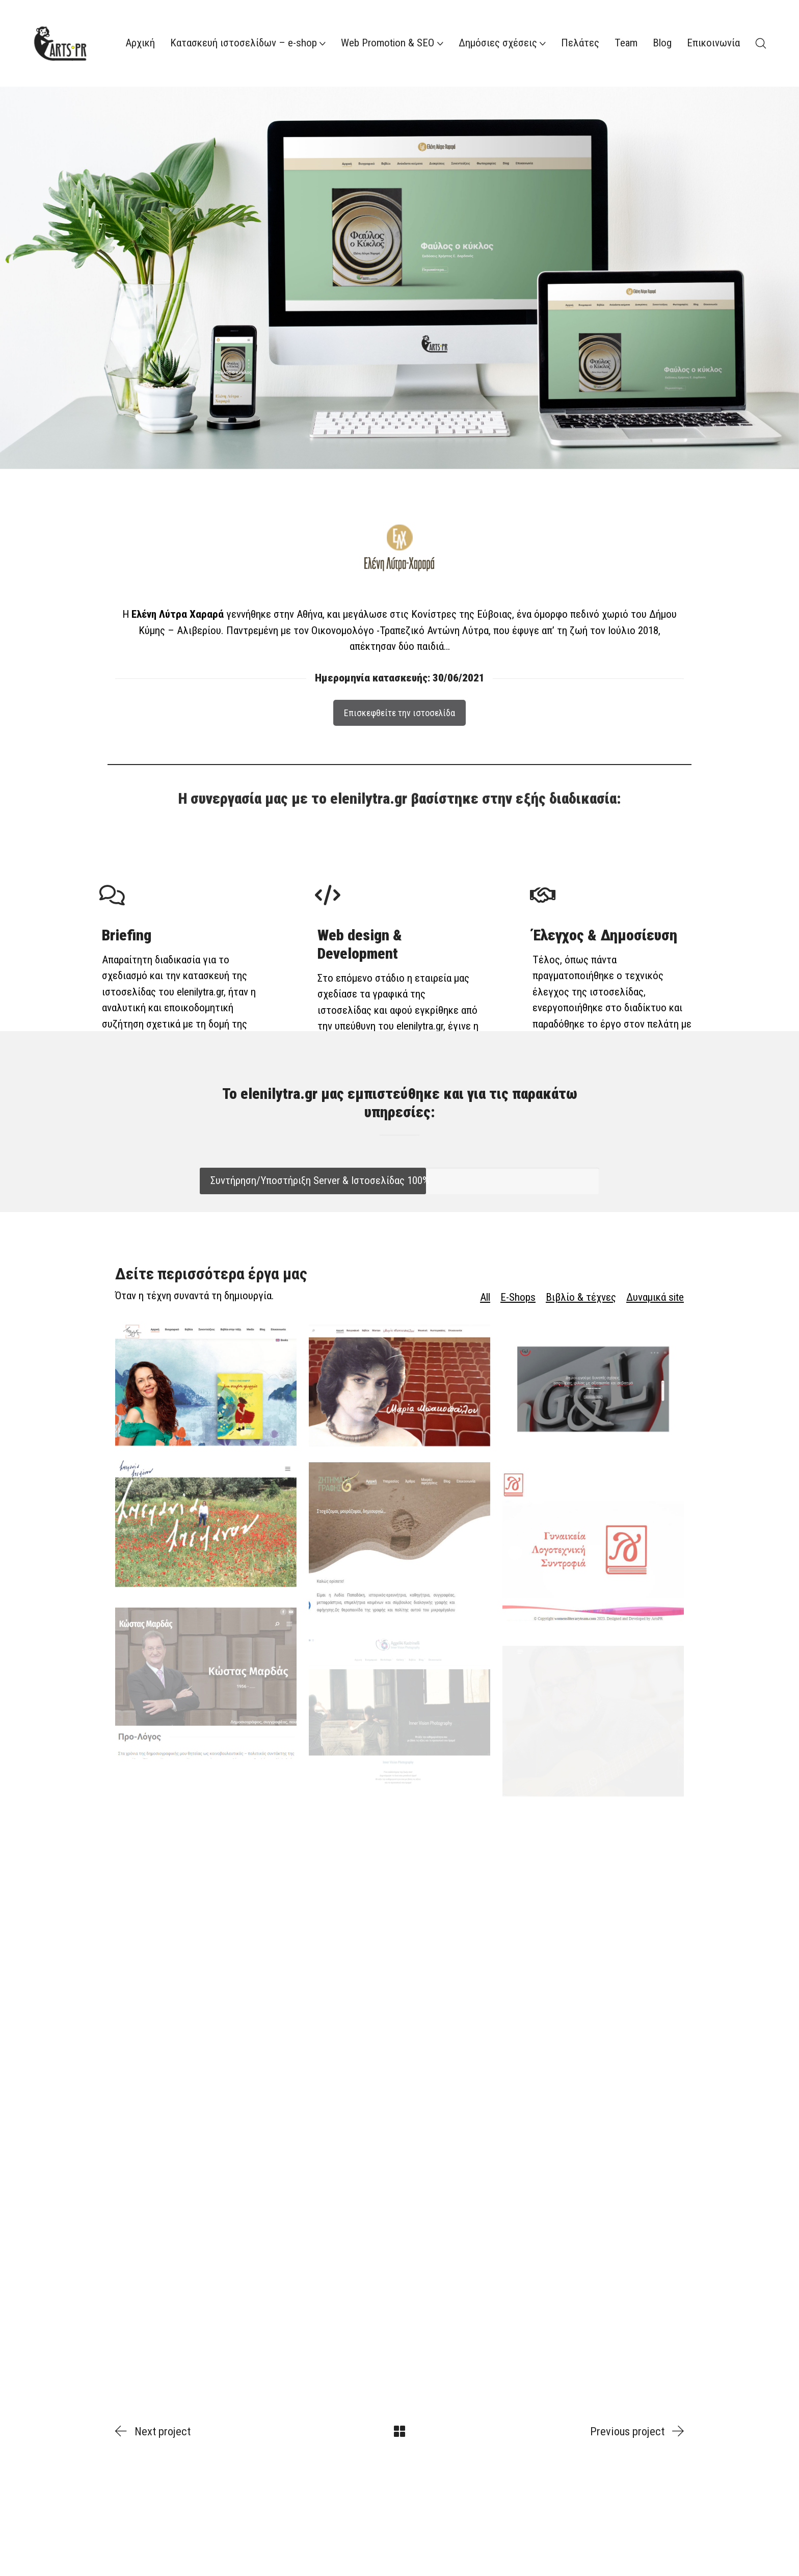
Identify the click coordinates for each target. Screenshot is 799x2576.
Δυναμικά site (655, 1297)
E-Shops (518, 1297)
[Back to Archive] (399, 2431)
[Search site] (760, 43)
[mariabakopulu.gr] (399, 1404)
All (485, 1297)
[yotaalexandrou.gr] (206, 1401)
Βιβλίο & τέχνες (581, 1297)
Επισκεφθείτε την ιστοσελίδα (399, 691)
